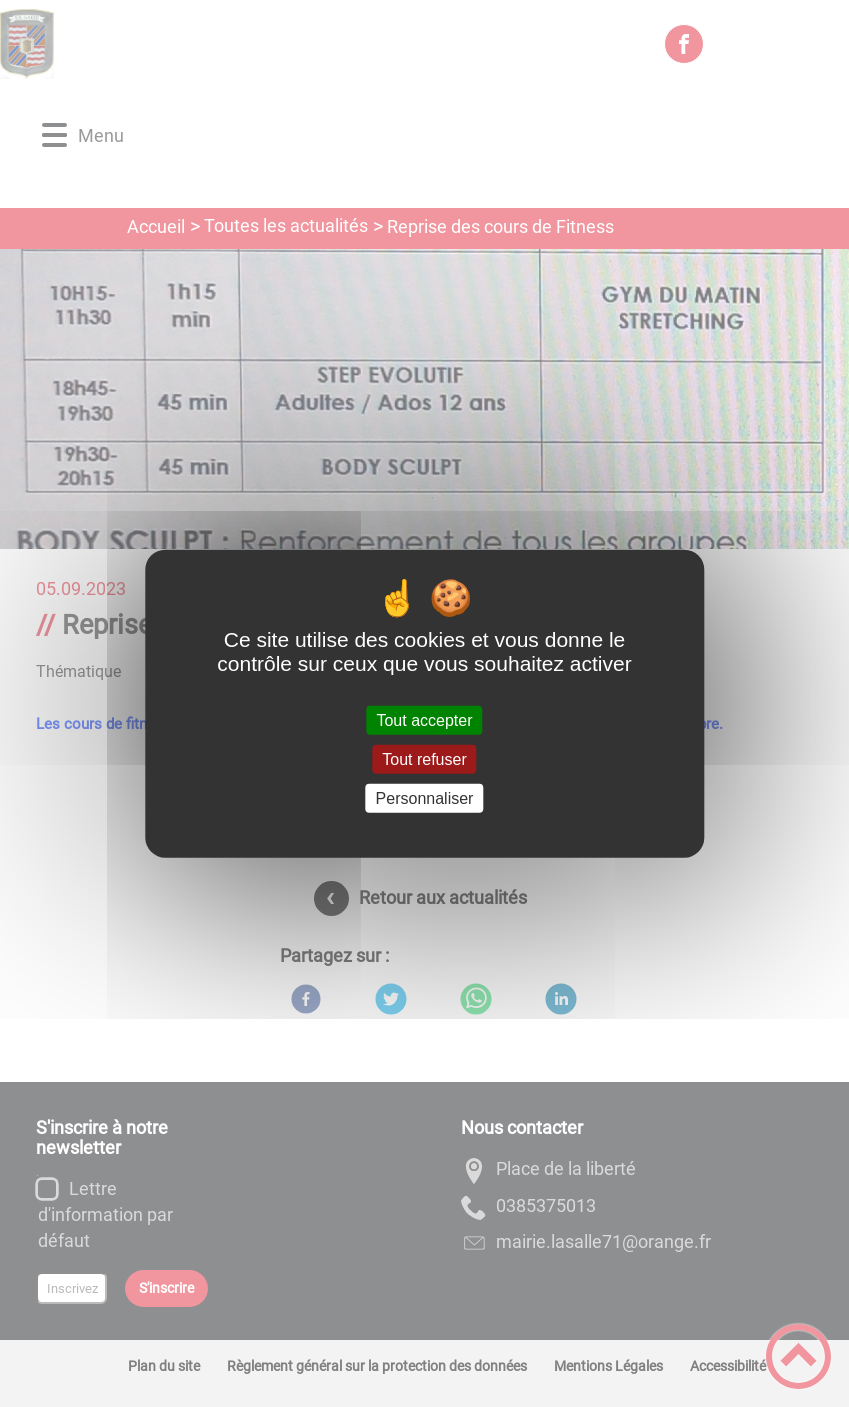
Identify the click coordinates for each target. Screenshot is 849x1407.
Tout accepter (424, 719)
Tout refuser (424, 758)
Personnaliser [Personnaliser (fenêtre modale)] (425, 798)
